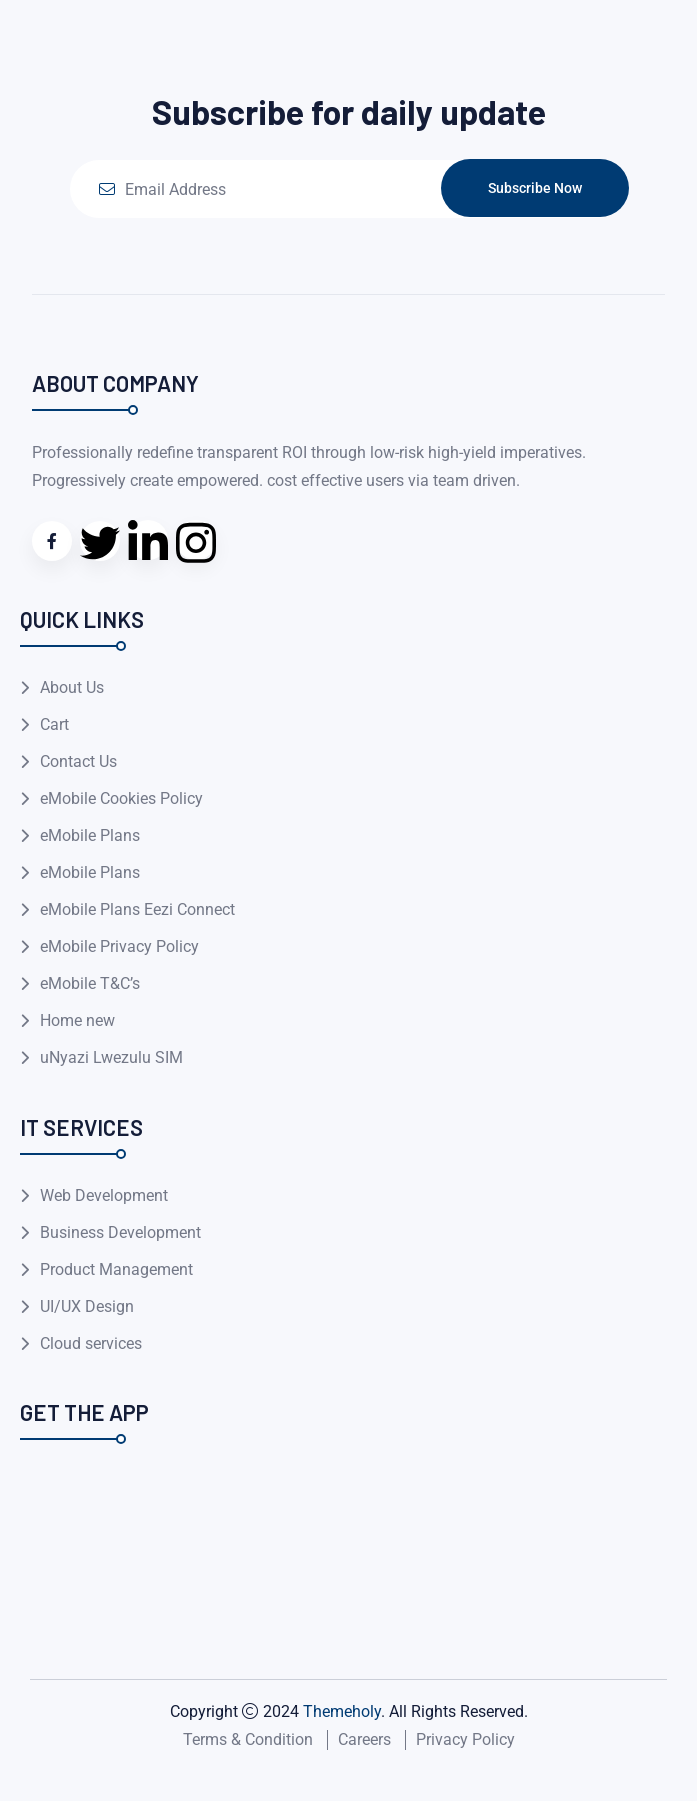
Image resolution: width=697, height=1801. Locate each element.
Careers (364, 1739)
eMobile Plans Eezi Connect (137, 909)
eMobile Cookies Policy (121, 798)
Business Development (120, 1232)
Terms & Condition (248, 1739)
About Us (72, 687)
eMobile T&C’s (90, 983)
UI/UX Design (87, 1306)
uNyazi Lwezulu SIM (111, 1057)
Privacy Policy (465, 1739)
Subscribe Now (535, 188)
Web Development (104, 1195)
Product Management (116, 1269)
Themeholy (342, 1711)
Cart (54, 724)
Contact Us (78, 761)
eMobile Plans (90, 835)
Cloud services (91, 1343)
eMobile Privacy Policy (119, 946)
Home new (77, 1020)
